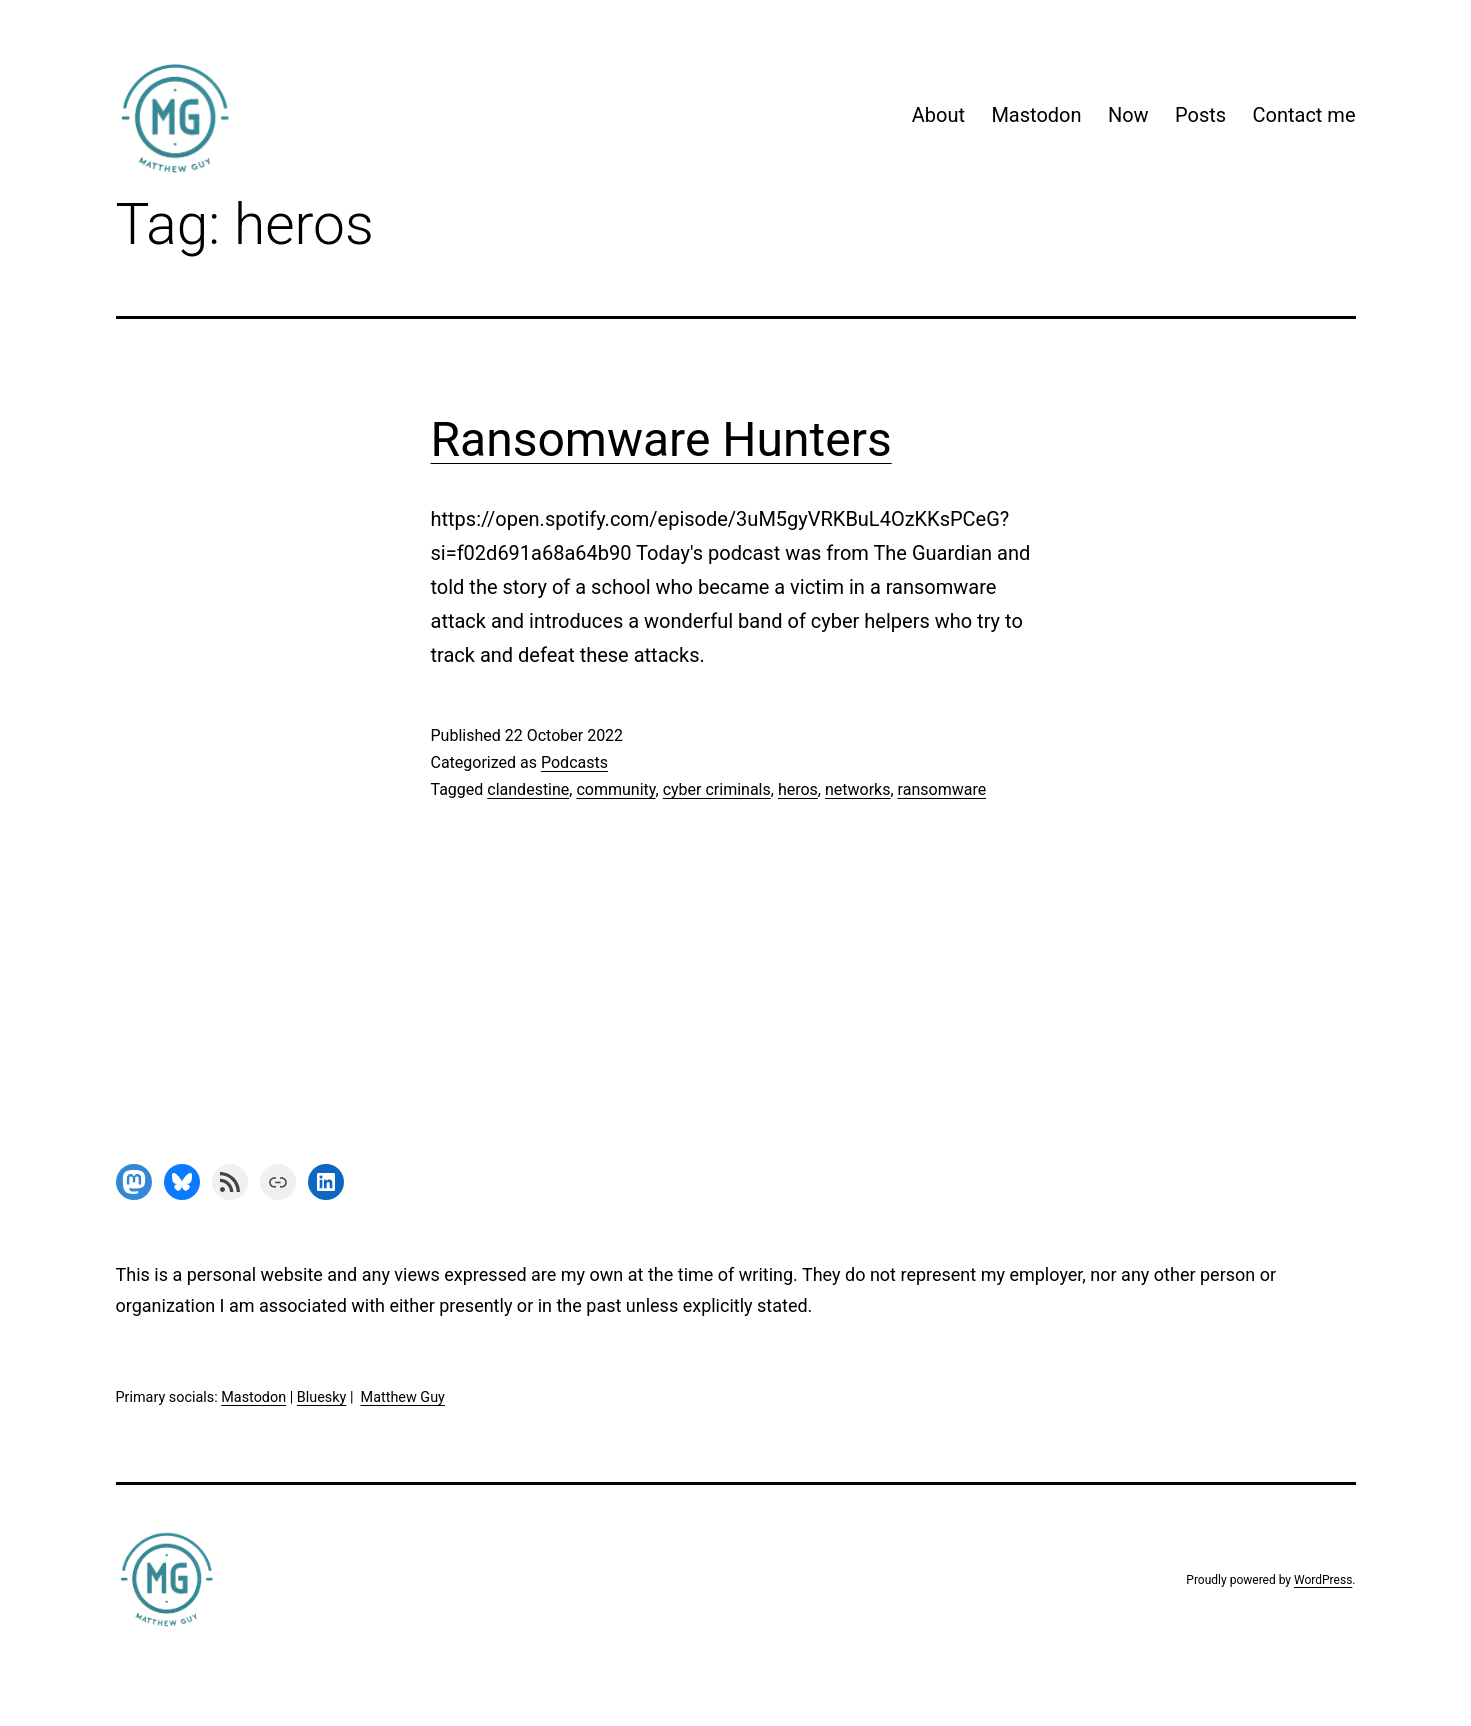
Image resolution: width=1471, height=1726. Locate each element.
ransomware (942, 789)
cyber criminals (717, 789)
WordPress (1323, 1580)
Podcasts (574, 762)
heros (798, 789)
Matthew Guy (403, 1397)
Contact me (1303, 115)
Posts (1200, 115)
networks (858, 789)
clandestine (528, 789)
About (938, 115)
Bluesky (322, 1397)
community (615, 789)
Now (1128, 115)
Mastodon (1036, 115)
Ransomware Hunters (661, 439)
